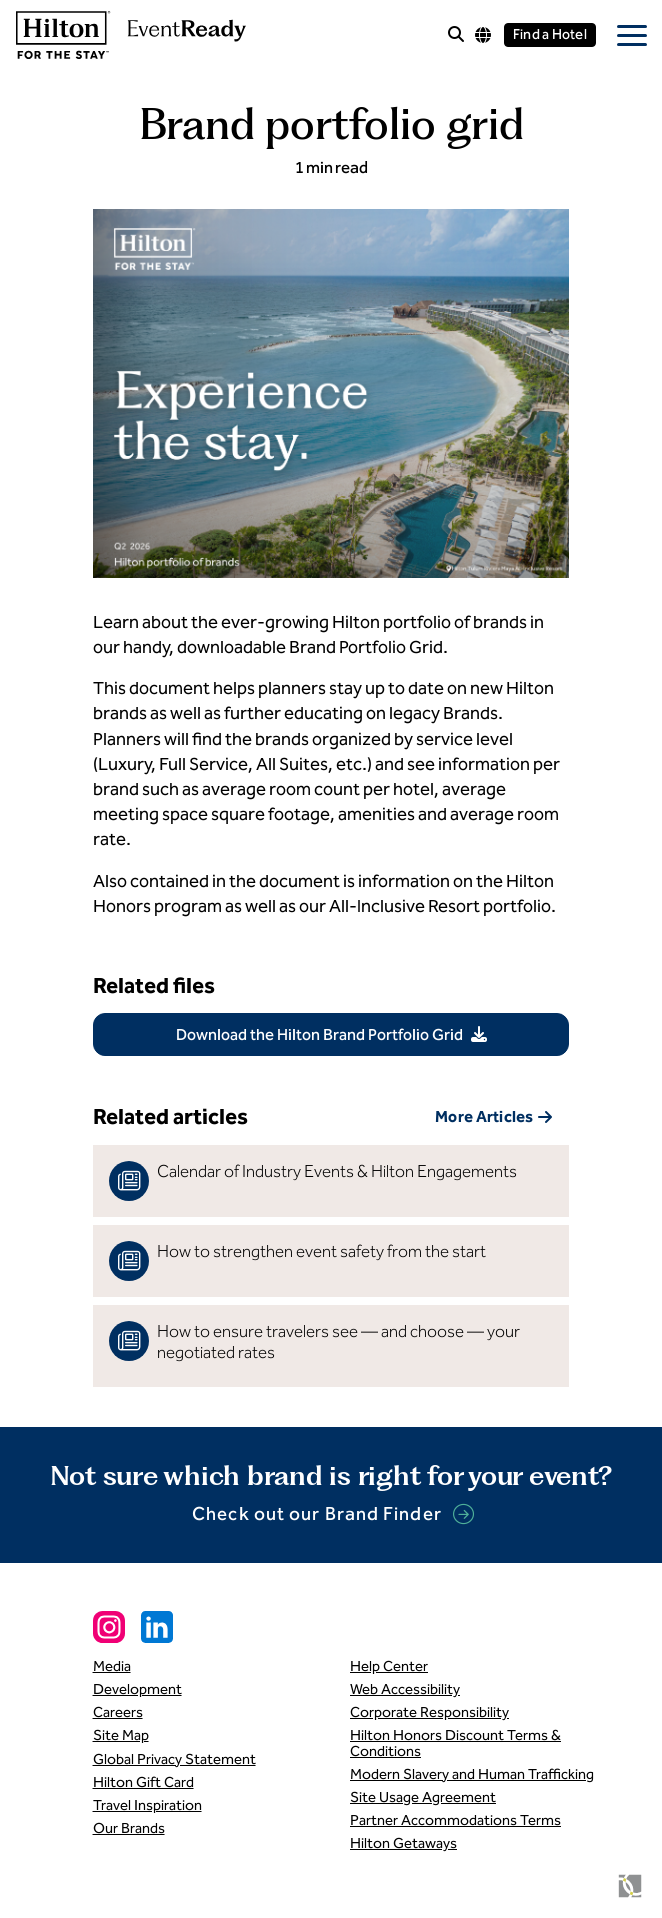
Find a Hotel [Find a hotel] (550, 34)
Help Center (389, 1666)
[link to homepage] (128, 35)
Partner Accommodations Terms (455, 1820)
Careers (118, 1712)
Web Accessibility (405, 1689)
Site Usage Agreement (423, 1797)
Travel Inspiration (147, 1805)
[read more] (331, 1181)
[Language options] (483, 35)
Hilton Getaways (403, 1843)
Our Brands (129, 1828)
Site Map (121, 1735)
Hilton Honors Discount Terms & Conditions (455, 1742)
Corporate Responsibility (429, 1712)
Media (112, 1666)
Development (137, 1689)
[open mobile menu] (632, 35)
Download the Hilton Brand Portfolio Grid (319, 1034)
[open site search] (456, 35)
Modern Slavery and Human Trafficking (472, 1774)
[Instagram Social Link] (109, 1627)
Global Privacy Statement (174, 1759)
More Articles (484, 1116)
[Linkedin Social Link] (157, 1627)
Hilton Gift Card (143, 1782)
